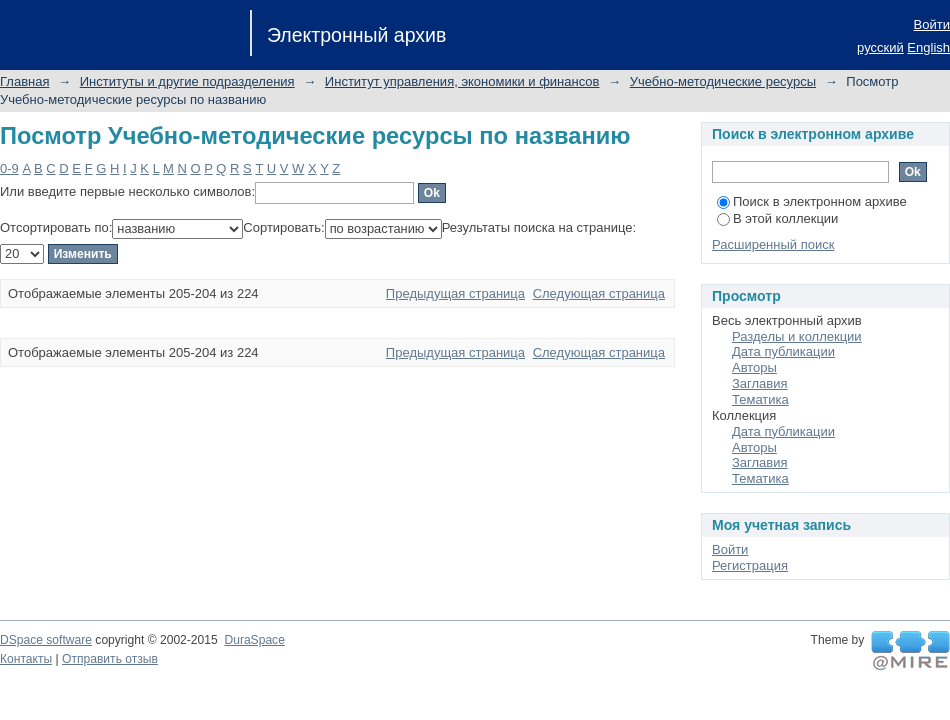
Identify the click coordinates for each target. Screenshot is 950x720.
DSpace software (46, 640)
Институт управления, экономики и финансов (462, 81)
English (928, 47)
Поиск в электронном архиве (812, 201)
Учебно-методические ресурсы (723, 81)
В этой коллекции (777, 218)
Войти (932, 24)
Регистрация (750, 565)
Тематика (760, 399)
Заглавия (760, 383)
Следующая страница (599, 293)
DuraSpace (254, 640)
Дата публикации (783, 351)
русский (880, 47)
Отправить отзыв (110, 659)
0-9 (9, 168)
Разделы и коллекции (797, 336)
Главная (24, 81)
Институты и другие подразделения (187, 81)
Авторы (754, 367)
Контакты (26, 659)
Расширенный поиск (773, 244)
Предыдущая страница (455, 293)
